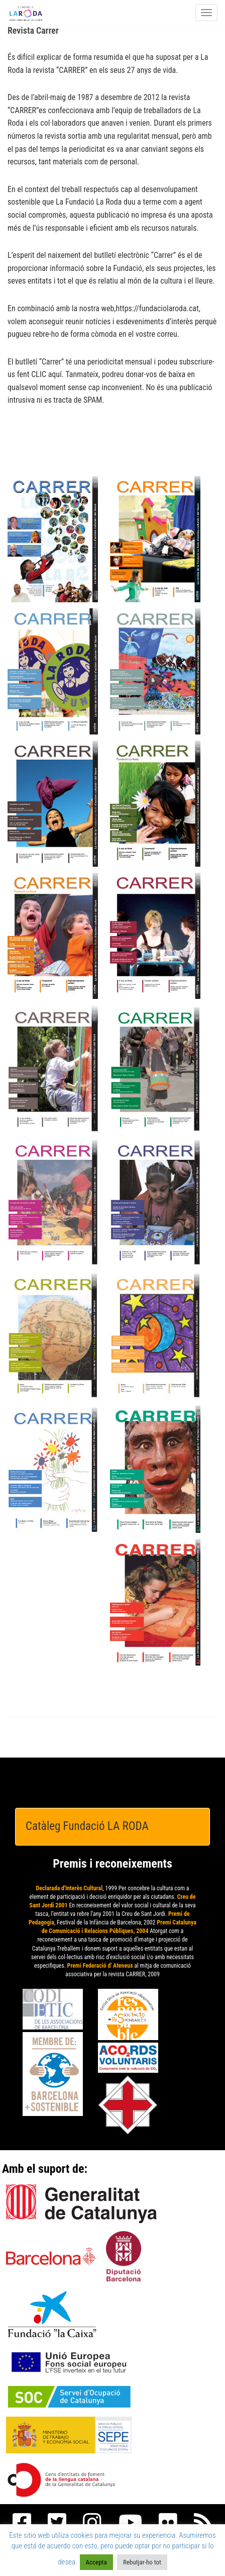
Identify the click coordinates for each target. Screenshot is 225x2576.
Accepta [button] (96, 2562)
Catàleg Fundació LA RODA (87, 1826)
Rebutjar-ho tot (142, 2562)
